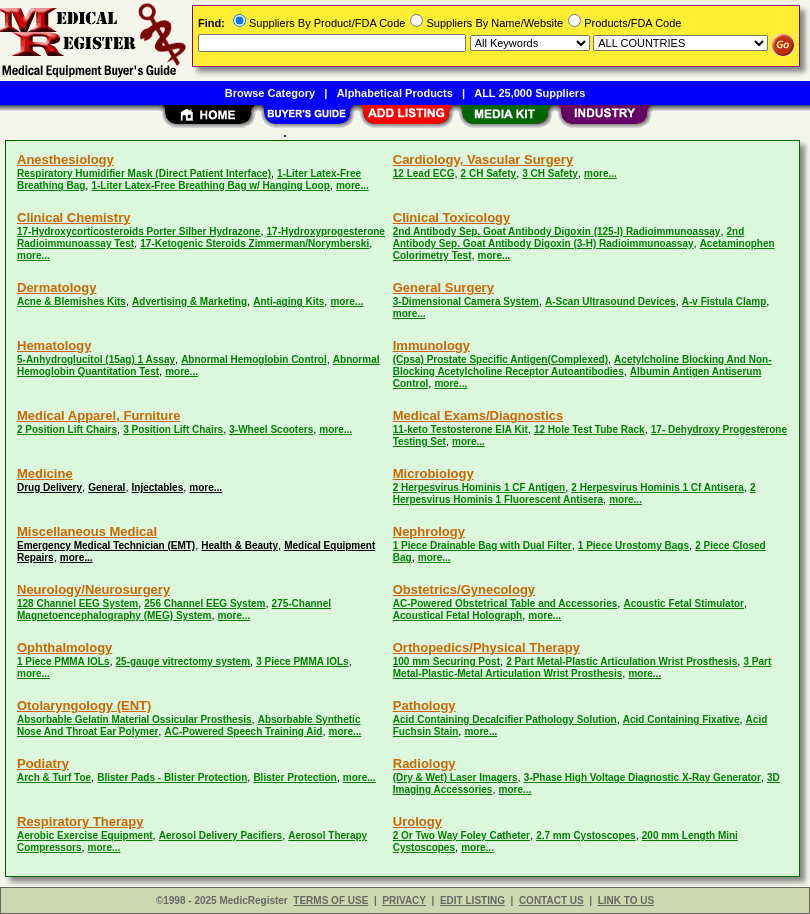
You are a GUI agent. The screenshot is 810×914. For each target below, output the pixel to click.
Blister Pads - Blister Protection (172, 777)
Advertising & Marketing (189, 301)
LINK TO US (626, 900)
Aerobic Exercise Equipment (85, 835)
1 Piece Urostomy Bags (633, 545)
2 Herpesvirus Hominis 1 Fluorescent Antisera (574, 493)
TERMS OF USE (330, 900)
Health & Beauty (239, 545)
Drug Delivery (49, 487)
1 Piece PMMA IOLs (63, 661)
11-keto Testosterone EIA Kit (460, 429)
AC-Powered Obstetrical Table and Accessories (505, 603)
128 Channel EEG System (77, 603)
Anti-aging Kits (288, 301)
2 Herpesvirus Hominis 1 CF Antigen (479, 487)
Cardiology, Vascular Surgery (483, 159)
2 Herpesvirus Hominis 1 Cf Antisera (657, 487)
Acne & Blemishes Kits (71, 301)
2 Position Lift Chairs (67, 429)
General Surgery (443, 287)
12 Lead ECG (424, 173)
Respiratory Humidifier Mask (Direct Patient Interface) (144, 173)
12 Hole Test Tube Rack (589, 429)
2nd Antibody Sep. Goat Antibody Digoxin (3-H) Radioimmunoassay (569, 237)
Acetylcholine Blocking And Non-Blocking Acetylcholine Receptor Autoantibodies (582, 365)
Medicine (45, 473)
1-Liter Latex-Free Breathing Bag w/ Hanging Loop (210, 185)
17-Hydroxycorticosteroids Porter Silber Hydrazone (138, 231)
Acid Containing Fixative (681, 719)
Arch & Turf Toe (54, 777)
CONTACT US (551, 900)
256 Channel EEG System (204, 603)
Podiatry (43, 763)
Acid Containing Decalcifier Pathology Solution (505, 719)
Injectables (158, 487)
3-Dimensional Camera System (466, 301)
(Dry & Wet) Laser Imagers (455, 777)
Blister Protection (294, 777)
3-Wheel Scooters (271, 429)
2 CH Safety (489, 173)
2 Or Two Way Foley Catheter (461, 835)
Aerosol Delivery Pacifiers (220, 835)
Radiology (424, 763)
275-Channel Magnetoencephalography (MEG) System (174, 609)
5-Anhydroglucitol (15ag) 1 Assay (96, 359)
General (106, 487)
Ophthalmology (64, 647)
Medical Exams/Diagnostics (478, 415)
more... (352, 185)
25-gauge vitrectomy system (183, 661)
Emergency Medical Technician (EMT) (106, 545)
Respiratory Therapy (80, 821)
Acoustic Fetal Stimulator (683, 603)
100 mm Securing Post (446, 661)
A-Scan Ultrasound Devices (610, 301)
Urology (417, 821)
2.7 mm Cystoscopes (586, 835)
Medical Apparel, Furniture (99, 415)
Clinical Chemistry (73, 217)
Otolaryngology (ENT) (84, 705)
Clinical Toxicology (452, 217)
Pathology (424, 705)
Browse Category (270, 93)
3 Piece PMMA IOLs (302, 661)
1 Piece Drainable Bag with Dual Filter (482, 545)
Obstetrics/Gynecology (464, 589)
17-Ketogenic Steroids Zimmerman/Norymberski (254, 243)
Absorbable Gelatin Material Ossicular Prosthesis (134, 719)
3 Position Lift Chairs (173, 429)
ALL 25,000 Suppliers (529, 93)
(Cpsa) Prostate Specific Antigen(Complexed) (500, 359)
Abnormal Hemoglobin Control (254, 359)
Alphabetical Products (395, 93)
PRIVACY (404, 900)
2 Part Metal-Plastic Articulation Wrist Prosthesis (621, 661)
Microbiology (433, 473)
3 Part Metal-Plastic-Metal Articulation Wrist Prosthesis (582, 667)
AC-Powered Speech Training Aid (243, 731)
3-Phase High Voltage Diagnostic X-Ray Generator (642, 777)
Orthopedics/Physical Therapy (486, 647)
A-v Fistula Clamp (724, 301)
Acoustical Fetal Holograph (457, 615)
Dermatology (56, 287)
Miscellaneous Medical (87, 531)
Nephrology (429, 531)
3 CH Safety (550, 173)
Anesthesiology (65, 159)
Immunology (431, 345)
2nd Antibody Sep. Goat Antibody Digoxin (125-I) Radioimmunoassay (557, 231)
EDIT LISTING (472, 900)
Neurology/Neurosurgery (93, 589)
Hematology (54, 345)
